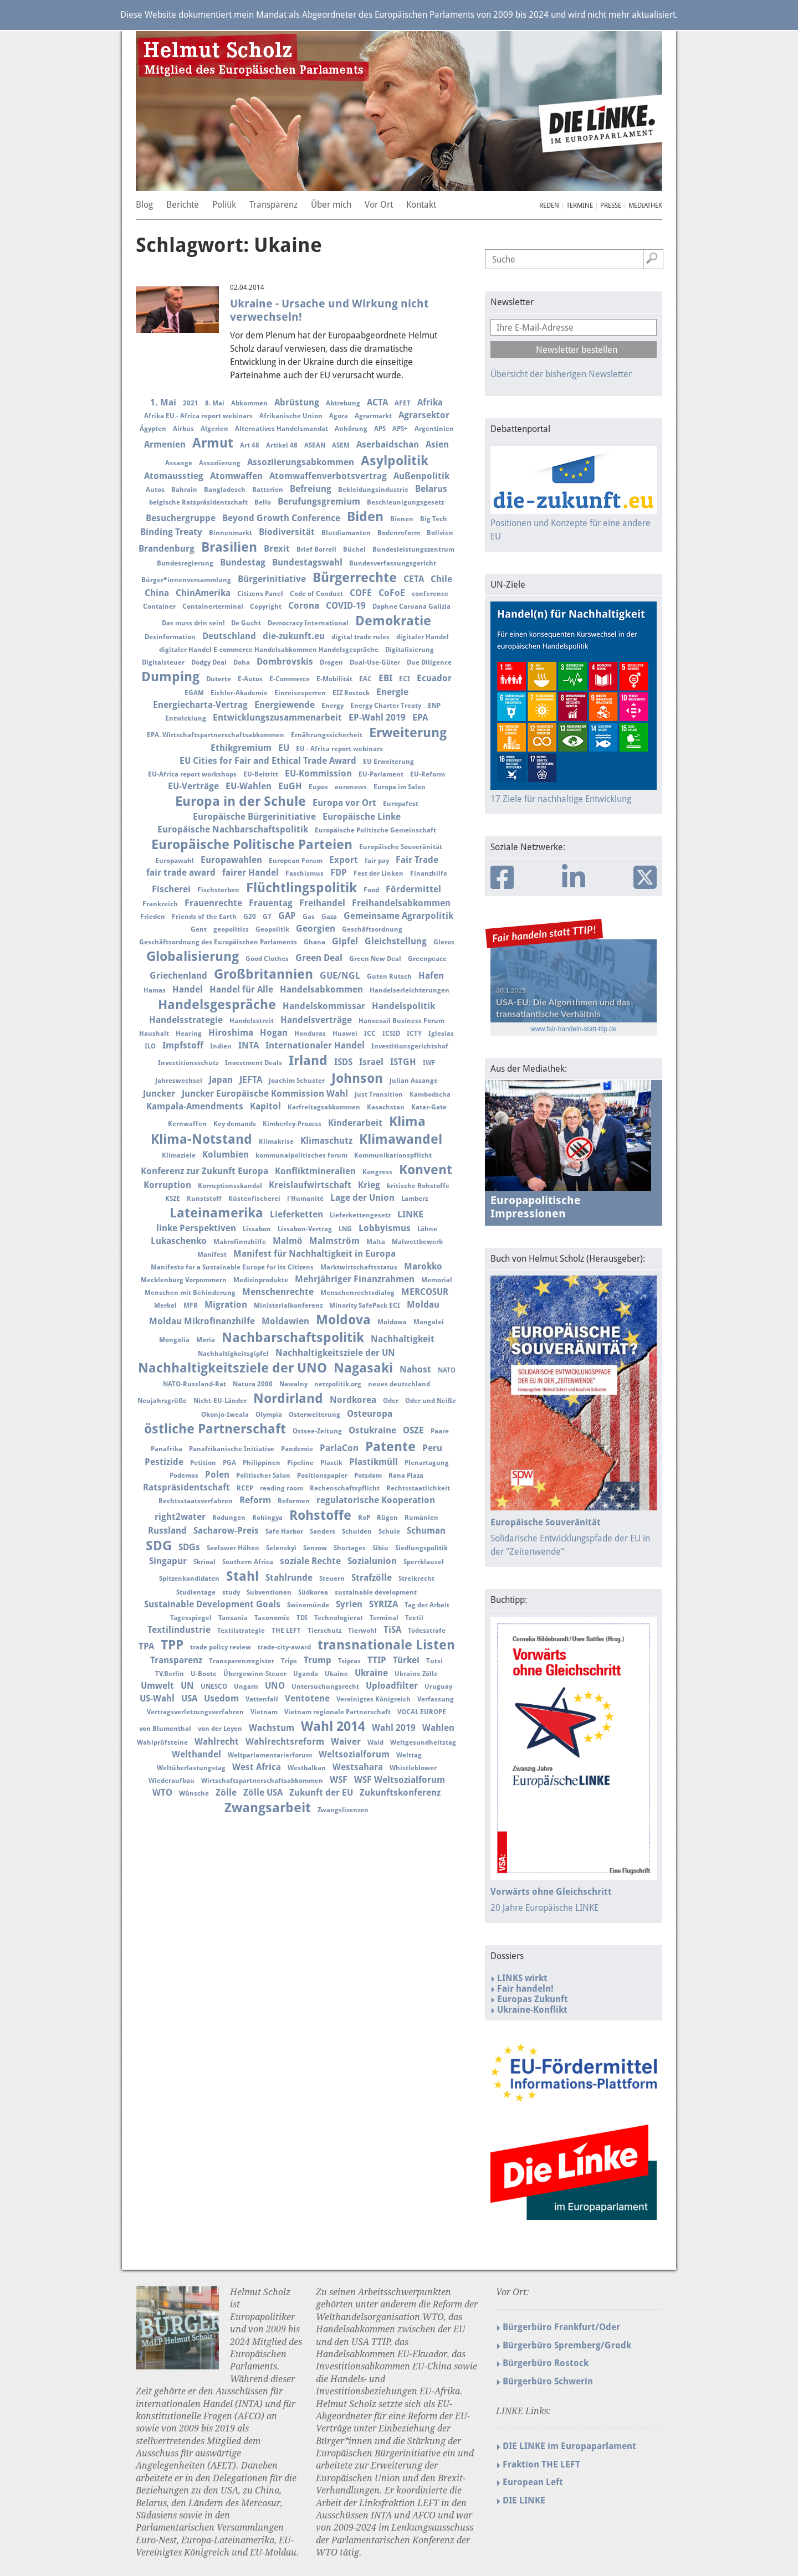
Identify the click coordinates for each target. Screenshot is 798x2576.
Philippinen (261, 1463)
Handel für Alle (241, 989)
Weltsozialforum (354, 1754)
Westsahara (357, 1767)
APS (380, 429)
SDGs (189, 1547)
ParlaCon (339, 1448)
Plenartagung (427, 1463)
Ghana (314, 942)
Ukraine (371, 1673)
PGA (229, 1463)
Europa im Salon (400, 787)
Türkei (406, 1660)
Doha (241, 662)
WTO (162, 1792)
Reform (255, 1500)
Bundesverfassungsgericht (392, 563)
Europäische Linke (362, 816)
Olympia (268, 1414)
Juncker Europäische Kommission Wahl (265, 1093)
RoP (364, 1517)
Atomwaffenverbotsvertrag (328, 476)
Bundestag (242, 562)
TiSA (392, 1629)
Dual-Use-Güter (375, 662)
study (231, 1592)
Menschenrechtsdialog (357, 1293)
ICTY (414, 1033)
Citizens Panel (260, 594)
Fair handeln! (525, 1988)
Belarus (431, 489)
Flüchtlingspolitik (301, 888)
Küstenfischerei (254, 1198)
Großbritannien (263, 974)
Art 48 (249, 445)
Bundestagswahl (307, 562)
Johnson (357, 1078)
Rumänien (421, 1517)
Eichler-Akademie (239, 693)
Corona (303, 605)
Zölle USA (263, 1792)
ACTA (377, 402)
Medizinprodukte (260, 1280)
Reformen (294, 1501)
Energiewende (284, 705)
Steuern (332, 1578)
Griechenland (178, 975)
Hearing (189, 1033)
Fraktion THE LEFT (541, 2464)
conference (430, 594)
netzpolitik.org (337, 1384)
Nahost (415, 1369)
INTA (248, 1045)
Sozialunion (372, 1561)
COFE (361, 593)
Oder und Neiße (430, 1401)
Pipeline (300, 1463)
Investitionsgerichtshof (409, 1046)
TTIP (376, 1660)
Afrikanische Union (291, 416)
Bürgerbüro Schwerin (548, 2381)
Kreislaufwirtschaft (310, 1185)
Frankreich (160, 904)
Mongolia (174, 1340)
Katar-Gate (429, 1107)
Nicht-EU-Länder (220, 1401)
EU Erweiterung (388, 761)
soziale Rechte (310, 1561)
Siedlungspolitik (421, 1548)
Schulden (357, 1531)
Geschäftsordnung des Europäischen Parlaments (218, 942)
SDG (159, 1546)
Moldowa (392, 1322)
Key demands (234, 1124)
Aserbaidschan (387, 444)
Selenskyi (281, 1548)
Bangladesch (224, 489)
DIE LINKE (524, 2500)
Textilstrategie (241, 1630)
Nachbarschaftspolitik (293, 1337)
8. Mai (214, 403)
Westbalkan (307, 1768)
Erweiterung (408, 733)
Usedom (221, 1698)
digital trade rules (360, 637)
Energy (332, 705)
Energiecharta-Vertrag (200, 705)
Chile (441, 579)
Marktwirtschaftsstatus (358, 1267)
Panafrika (166, 1449)
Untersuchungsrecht (325, 1686)
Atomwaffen (236, 476)
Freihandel (322, 903)
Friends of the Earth (204, 917)
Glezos (443, 942)
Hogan (274, 1032)
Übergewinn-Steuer (255, 1674)
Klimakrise (276, 1141)
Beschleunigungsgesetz (405, 502)
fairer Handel (250, 872)
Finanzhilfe (428, 873)
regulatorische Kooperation (375, 1500)
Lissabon (257, 1229)
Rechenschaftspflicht (345, 1488)
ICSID (391, 1033)
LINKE (410, 1214)
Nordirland (288, 1398)
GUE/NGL (340, 975)
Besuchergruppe (181, 518)
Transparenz (176, 1660)
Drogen (331, 662)
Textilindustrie (179, 1629)
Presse (610, 205)
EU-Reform (427, 774)
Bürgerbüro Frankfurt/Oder (561, 2327)
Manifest (212, 1254)
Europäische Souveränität (400, 847)
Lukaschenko (179, 1241)
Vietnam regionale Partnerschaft (337, 1712)
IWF (429, 1063)
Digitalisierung (409, 650)
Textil (414, 1618)
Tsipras (349, 1661)
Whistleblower (413, 1768)
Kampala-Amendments (194, 1106)
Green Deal (318, 958)
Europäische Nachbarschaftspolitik (232, 829)
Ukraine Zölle (416, 1674)
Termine (579, 205)
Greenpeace (427, 959)
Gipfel (345, 941)
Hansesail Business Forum (401, 1021)
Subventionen (269, 1592)
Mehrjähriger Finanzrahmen (355, 1279)
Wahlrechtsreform (284, 1741)
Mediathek (645, 205)
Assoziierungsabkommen (300, 462)
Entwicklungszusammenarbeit (277, 717)
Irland (308, 1060)
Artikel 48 (282, 445)
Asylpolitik (394, 461)
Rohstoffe (320, 1515)
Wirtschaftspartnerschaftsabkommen (262, 1781)
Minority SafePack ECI (364, 1305)
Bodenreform (398, 533)
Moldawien (285, 1321)
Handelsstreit (251, 1021)
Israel (371, 1062)
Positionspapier (322, 1475)
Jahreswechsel (178, 1080)
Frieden (152, 917)
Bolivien (440, 533)
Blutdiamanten (346, 533)
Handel (187, 989)
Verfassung (435, 1699)
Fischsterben (218, 890)
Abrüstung (296, 402)
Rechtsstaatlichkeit (418, 1488)
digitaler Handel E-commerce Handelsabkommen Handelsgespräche (268, 650)
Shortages (350, 1548)
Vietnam (264, 1712)
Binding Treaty (171, 532)
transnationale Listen (386, 1645)
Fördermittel (413, 889)
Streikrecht (416, 1578)
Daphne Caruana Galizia (411, 606)
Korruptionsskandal (230, 1186)
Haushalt (154, 1033)
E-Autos (250, 679)
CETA (413, 579)
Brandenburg (167, 548)
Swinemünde (308, 1605)
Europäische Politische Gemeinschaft (375, 830)
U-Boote (204, 1674)
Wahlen (438, 1728)
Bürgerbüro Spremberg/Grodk (567, 2345)
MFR (190, 1305)
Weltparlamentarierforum (270, 1755)
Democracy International (308, 623)
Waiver (346, 1741)
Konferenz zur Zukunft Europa (204, 1171)
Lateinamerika (216, 1213)
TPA (146, 1646)
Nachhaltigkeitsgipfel (233, 1354)
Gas (309, 917)
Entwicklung (185, 718)
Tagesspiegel (191, 1618)
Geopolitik (272, 929)
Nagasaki (363, 1368)
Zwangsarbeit (267, 1808)
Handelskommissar (324, 1006)
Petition (203, 1463)
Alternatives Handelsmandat (281, 429)
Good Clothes (267, 959)
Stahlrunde (289, 1577)
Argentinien (434, 429)
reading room (281, 1488)
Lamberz (414, 1198)
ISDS (343, 1062)
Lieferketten (296, 1214)
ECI (404, 679)
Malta (375, 1242)
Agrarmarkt (373, 416)
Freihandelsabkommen (401, 903)
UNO (275, 1685)
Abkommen (249, 403)
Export (343, 860)
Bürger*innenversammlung (186, 580)
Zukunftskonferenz (400, 1792)
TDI (302, 1618)
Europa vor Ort (344, 803)
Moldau (423, 1304)
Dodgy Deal (209, 662)
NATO (447, 1370)
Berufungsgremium (319, 501)
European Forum (296, 861)
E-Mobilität (334, 679)
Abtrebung (343, 403)
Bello (262, 502)
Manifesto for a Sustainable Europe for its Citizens (232, 1267)
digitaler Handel (422, 637)
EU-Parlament (381, 774)
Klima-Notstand (201, 1139)
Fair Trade (417, 860)
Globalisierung (192, 956)
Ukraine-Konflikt (532, 2009)
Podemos (184, 1475)
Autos (155, 489)
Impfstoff (182, 1045)
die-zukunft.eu (294, 636)
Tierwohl (362, 1630)
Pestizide (164, 1462)
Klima (407, 1121)
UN (187, 1685)
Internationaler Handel (315, 1045)
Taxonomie (272, 1618)
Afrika (430, 402)
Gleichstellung (396, 941)
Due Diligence (429, 662)
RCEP (245, 1488)
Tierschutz (324, 1630)
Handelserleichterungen (409, 990)
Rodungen (228, 1517)
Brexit (277, 548)
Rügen (387, 1517)
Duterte (218, 679)
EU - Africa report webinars (339, 749)
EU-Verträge (193, 786)
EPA (420, 717)
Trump (317, 1660)
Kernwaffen (187, 1124)
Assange (178, 463)
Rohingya (267, 1517)
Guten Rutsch (389, 976)
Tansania (233, 1618)
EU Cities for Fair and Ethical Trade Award (268, 760)
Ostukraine (372, 1430)
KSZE (172, 1198)
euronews (351, 787)
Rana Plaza (405, 1475)
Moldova (343, 1320)
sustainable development (376, 1592)
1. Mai (163, 402)
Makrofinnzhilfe (239, 1242)
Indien (221, 1046)
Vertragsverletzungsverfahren (195, 1712)
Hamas (155, 990)
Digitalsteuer (163, 662)
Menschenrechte (278, 1292)
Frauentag (271, 903)
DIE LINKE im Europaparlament (569, 2446)
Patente (390, 1446)
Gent (199, 929)
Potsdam (368, 1475)
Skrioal (204, 1562)
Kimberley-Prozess (292, 1124)
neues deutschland (399, 1384)
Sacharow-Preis (226, 1530)
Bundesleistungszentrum (413, 549)
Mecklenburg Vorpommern (184, 1280)
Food (371, 890)
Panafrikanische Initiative (231, 1449)
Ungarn (246, 1686)
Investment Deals (253, 1063)
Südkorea (313, 1592)
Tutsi (434, 1661)
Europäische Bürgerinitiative (254, 816)
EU (283, 748)
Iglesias (441, 1033)
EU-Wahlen (249, 786)
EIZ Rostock (351, 693)
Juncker (159, 1093)
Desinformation (170, 637)
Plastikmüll (373, 1462)
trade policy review (220, 1647)
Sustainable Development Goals (212, 1604)
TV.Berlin (169, 1674)
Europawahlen (231, 860)
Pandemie (297, 1449)
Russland (167, 1530)
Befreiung (310, 489)
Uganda (305, 1674)
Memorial (436, 1280)
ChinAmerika (203, 593)
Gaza (329, 917)
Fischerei (171, 889)
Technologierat (338, 1618)
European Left (533, 2482)
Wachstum (271, 1728)
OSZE (413, 1430)
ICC (370, 1033)
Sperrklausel (423, 1562)
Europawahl (174, 861)
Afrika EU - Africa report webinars (198, 416)
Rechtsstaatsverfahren (195, 1501)
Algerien (214, 429)
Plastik (331, 1463)
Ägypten (153, 429)
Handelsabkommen (321, 989)
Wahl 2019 (394, 1728)
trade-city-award (284, 1647)
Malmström (334, 1241)
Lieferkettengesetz (360, 1215)
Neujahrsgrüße (162, 1401)
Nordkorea (353, 1400)
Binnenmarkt (230, 533)
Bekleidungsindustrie (373, 489)
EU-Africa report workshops (192, 774)
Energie (392, 692)
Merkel (165, 1305)
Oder (390, 1401)
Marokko (423, 1266)
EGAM (194, 693)
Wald (375, 1742)
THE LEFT (286, 1630)
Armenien (165, 444)
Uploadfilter (392, 1685)
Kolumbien (225, 1154)
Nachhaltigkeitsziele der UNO (232, 1368)
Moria (205, 1340)
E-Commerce (289, 679)
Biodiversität (287, 532)
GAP (287, 916)
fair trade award (181, 872)
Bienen (401, 519)
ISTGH (403, 1062)
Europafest (400, 804)
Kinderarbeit (355, 1123)
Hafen (431, 975)
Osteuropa (369, 1413)
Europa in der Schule (240, 801)
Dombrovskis (285, 661)
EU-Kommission (318, 773)
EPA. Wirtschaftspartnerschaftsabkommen (215, 735)
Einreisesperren (300, 693)
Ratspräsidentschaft (186, 1487)
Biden (365, 517)
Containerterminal (212, 606)
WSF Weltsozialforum (399, 1780)
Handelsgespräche (217, 1004)
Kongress (377, 1172)
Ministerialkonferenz (288, 1305)
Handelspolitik (403, 1006)
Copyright (266, 606)
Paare (440, 1431)
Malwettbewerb (417, 1242)
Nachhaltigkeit (402, 1339)
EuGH (290, 786)
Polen (217, 1474)
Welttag (409, 1755)
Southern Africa (247, 1562)
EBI (385, 678)
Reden (549, 205)
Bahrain (184, 489)
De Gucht (246, 623)
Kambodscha (430, 1094)
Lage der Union (362, 1197)
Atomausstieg (173, 476)
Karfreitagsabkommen (324, 1107)
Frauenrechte (213, 903)
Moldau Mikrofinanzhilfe (202, 1321)
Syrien (349, 1604)
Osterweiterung (314, 1414)
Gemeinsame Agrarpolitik (398, 916)
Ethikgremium (241, 748)
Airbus (183, 429)
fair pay (377, 861)
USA (189, 1698)
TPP (172, 1645)
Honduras (310, 1033)
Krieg (369, 1185)
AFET (403, 403)
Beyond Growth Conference (281, 518)
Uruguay (438, 1686)
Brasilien (229, 547)
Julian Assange (414, 1080)
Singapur (168, 1561)
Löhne (427, 1229)
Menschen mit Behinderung (190, 1293)
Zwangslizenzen (343, 1810)
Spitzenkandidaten (189, 1578)
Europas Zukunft (532, 1999)
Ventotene (307, 1698)
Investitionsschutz (188, 1063)
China (157, 593)
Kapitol (265, 1106)
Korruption (167, 1185)
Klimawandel (400, 1139)
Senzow (315, 1548)
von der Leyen (220, 1728)
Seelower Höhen (233, 1548)
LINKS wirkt (522, 1978)
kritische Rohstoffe (418, 1186)
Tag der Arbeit (427, 1605)
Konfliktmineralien (315, 1171)
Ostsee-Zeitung (317, 1431)
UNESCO (214, 1686)
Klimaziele (179, 1155)
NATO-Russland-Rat (194, 1384)
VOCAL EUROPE (421, 1712)
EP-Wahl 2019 (377, 717)
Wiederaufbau (172, 1781)
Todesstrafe (427, 1630)
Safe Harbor (284, 1531)
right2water (180, 1516)
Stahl (242, 1576)
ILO (150, 1046)
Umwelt (157, 1685)
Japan (221, 1079)
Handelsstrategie (186, 1020)
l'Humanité (305, 1198)
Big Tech (433, 519)
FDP (338, 872)
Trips (289, 1661)
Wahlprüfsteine (162, 1742)
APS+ (400, 429)
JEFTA (250, 1079)
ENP (434, 705)
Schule (389, 1531)
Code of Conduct (316, 594)
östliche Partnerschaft (215, 1429)
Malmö (288, 1241)
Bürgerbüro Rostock (546, 2363)
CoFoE (391, 593)
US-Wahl (157, 1698)
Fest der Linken (378, 873)
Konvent (425, 1170)
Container (159, 606)
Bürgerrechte (355, 577)
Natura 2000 (253, 1384)
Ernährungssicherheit (326, 735)
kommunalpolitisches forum (301, 1155)
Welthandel (196, 1754)
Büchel (354, 549)
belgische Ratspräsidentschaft (198, 502)
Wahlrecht (217, 1741)
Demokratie (393, 621)
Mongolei (428, 1322)
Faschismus (304, 873)
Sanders (322, 1531)
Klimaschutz (326, 1140)
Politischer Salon (263, 1475)
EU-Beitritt (260, 774)
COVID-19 (346, 605)
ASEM (341, 445)
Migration (225, 1304)
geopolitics (231, 929)
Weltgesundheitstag (423, 1742)
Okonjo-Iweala (225, 1414)
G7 (267, 917)
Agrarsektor (423, 415)
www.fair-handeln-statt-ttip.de (573, 1029)
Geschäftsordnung (372, 929)
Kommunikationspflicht (393, 1155)
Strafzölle (371, 1577)
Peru (432, 1448)
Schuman (426, 1530)
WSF (338, 1780)
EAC (365, 679)
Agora (338, 416)
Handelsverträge (316, 1020)
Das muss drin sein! (193, 623)
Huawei (344, 1033)
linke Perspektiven (196, 1228)
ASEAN (314, 445)
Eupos (318, 787)
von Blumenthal (165, 1728)
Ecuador (434, 678)
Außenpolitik (421, 476)
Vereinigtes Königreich (373, 1699)
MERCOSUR (424, 1292)
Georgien (315, 928)
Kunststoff (204, 1198)
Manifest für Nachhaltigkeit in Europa (314, 1253)
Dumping (170, 677)
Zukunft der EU (321, 1792)
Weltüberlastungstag (191, 1768)
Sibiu (380, 1548)
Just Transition (379, 1094)
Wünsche (194, 1793)
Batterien (267, 489)
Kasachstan (386, 1107)
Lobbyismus (385, 1228)
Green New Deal (375, 959)
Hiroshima (230, 1032)
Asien (437, 444)
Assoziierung (220, 463)
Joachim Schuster (297, 1080)
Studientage (196, 1592)
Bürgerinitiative (272, 579)
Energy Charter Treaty (385, 705)
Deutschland (229, 636)
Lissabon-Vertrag (305, 1229)
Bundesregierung (185, 563)
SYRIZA (383, 1604)
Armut (212, 443)
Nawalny (293, 1384)
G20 (249, 917)
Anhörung (351, 429)
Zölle (226, 1792)
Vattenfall (261, 1699)
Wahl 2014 (333, 1726)
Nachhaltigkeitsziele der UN (335, 1353)
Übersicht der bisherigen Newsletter (561, 374)
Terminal (384, 1618)
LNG (345, 1229)
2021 (190, 403)
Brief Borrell (316, 549)
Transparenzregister (241, 1661)
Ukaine (336, 1674)
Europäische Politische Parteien (251, 844)
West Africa (256, 1767)
